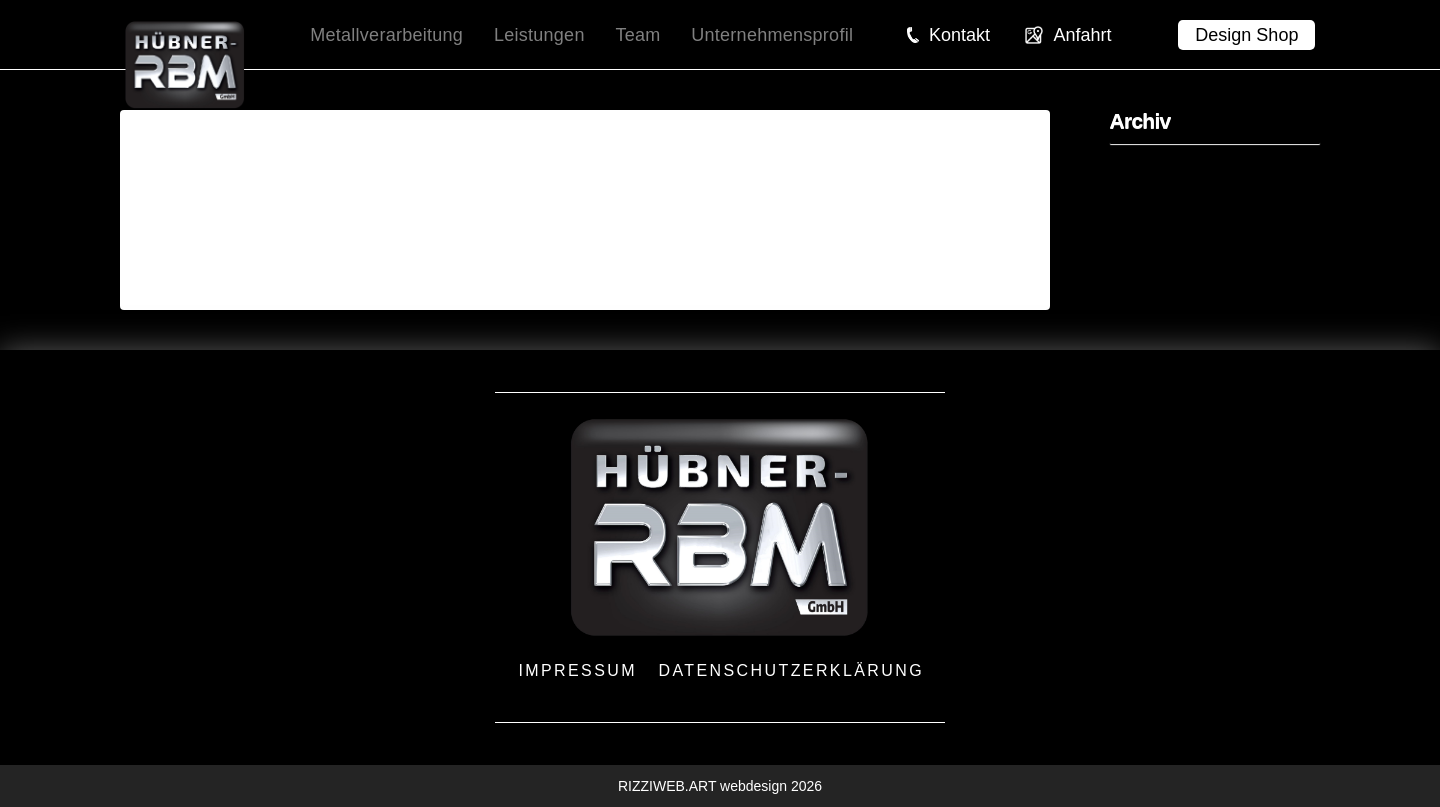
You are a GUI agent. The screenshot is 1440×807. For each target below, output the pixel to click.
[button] (948, 35)
